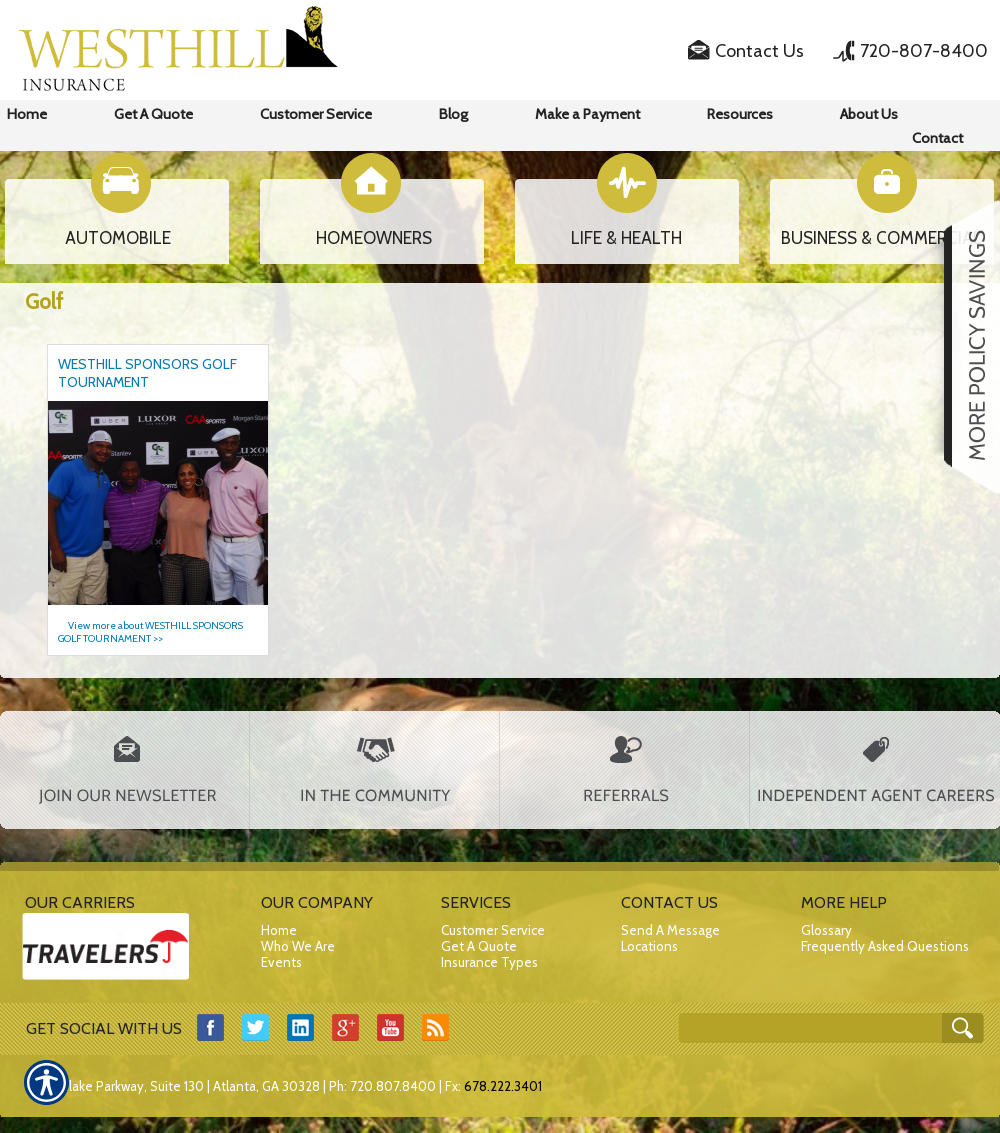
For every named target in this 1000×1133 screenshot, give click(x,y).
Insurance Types (489, 962)
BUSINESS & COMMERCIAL (881, 238)
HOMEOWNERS (374, 238)
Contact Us (759, 51)
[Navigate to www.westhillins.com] (965, 347)
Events (281, 962)
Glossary (826, 930)
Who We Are (298, 946)
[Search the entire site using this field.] (812, 1029)
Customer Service (493, 930)
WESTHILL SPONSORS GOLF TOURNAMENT (147, 373)
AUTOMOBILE (118, 238)
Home (279, 930)
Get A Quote (479, 946)
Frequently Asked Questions (885, 946)
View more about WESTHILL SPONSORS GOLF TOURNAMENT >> (150, 632)
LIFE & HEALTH (626, 238)
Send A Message (670, 930)
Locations (649, 946)
